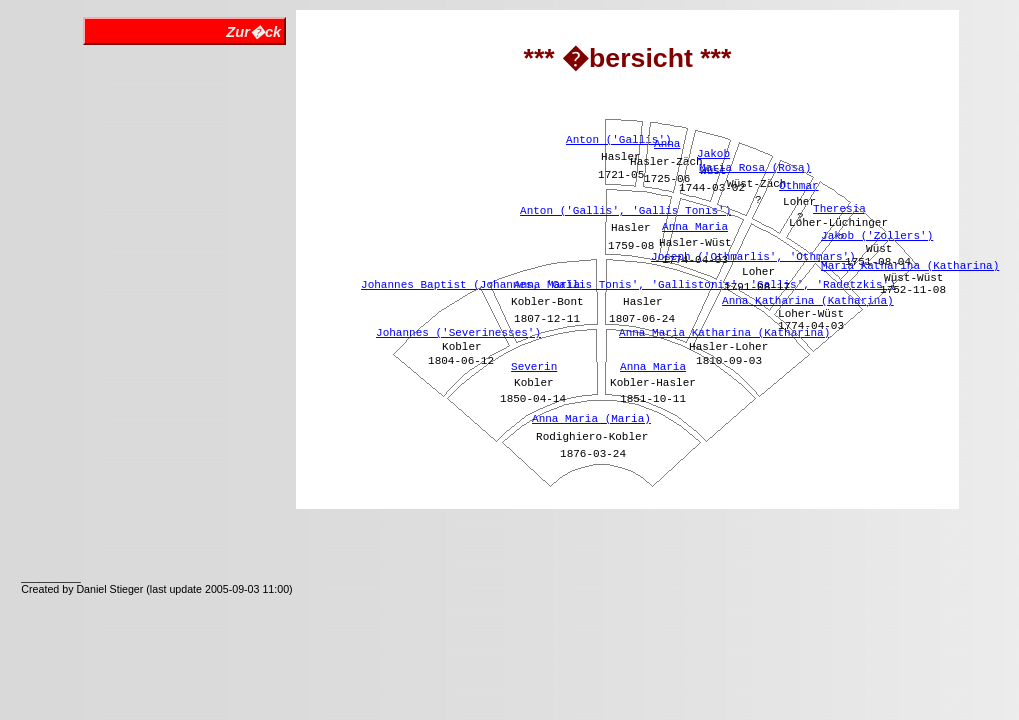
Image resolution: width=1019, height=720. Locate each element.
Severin (534, 367)
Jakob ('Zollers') (877, 236)
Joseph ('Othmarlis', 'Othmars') (753, 257)
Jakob (713, 154)
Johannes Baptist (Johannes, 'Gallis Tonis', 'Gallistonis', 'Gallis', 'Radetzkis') (628, 285)
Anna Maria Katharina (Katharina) (724, 333)
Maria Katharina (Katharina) (910, 266)
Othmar (799, 186)
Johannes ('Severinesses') (458, 333)
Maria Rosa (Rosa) (755, 168)
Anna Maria (653, 367)
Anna (667, 144)
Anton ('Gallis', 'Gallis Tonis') (625, 211)
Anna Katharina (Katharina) (808, 301)
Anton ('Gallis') (619, 140)
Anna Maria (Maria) (591, 419)
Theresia (839, 209)
